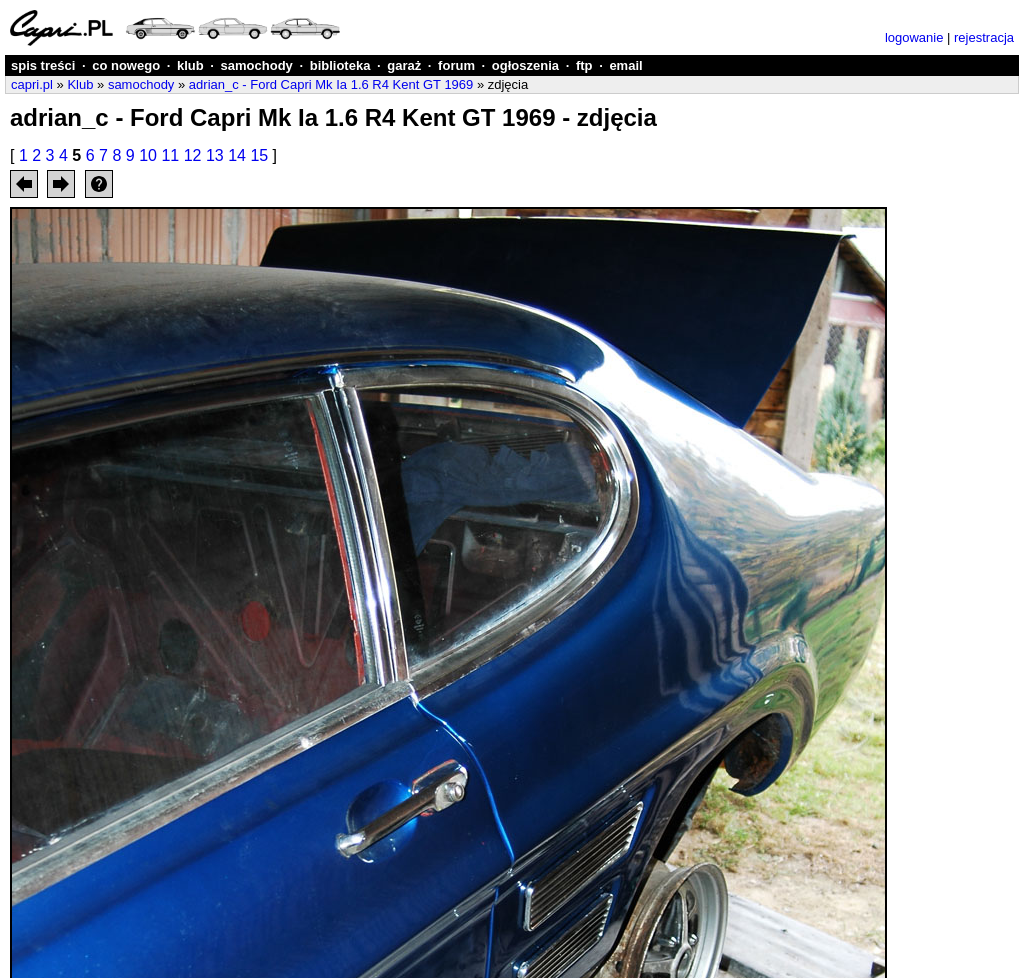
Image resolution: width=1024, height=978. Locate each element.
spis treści (43, 65)
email (625, 65)
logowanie (914, 37)
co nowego (126, 65)
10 (148, 155)
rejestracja (984, 37)
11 (170, 155)
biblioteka (340, 65)
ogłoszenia (525, 65)
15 (259, 155)
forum (456, 65)
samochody (257, 65)
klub (190, 65)
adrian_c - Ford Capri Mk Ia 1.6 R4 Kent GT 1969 (331, 84)
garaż (404, 65)
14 (237, 155)
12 (193, 155)
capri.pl (32, 84)
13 (215, 155)
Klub (80, 84)
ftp (584, 65)
